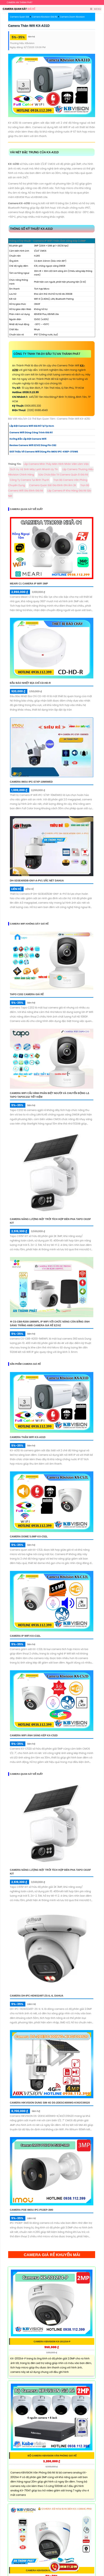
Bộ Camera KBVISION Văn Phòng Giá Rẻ (52, 2455)
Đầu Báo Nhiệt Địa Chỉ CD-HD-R (30, 682)
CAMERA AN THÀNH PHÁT (19, 2)
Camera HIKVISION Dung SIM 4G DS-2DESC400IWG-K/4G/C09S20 (50, 2102)
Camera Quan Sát (19, 9)
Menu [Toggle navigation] (95, 9)
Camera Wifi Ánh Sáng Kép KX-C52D (34, 1735)
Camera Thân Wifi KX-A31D (29, 26)
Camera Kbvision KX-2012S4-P (52, 2341)
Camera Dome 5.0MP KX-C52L (29, 1536)
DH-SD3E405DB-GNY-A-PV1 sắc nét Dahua (37, 880)
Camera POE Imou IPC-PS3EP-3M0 (31, 2209)
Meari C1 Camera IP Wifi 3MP (29, 583)
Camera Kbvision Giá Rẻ (44, 16)
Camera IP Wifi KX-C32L (25, 1635)
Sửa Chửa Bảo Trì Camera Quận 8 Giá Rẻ (63, 474)
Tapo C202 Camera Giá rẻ (27, 994)
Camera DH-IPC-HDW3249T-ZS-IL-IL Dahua (36, 1995)
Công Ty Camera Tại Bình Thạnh (29, 480)
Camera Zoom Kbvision (72, 16)
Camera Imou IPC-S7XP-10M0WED (31, 781)
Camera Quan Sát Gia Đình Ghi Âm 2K (52, 485)
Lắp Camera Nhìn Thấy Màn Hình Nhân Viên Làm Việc (56, 464)
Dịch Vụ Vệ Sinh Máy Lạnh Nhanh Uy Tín (34, 469)
